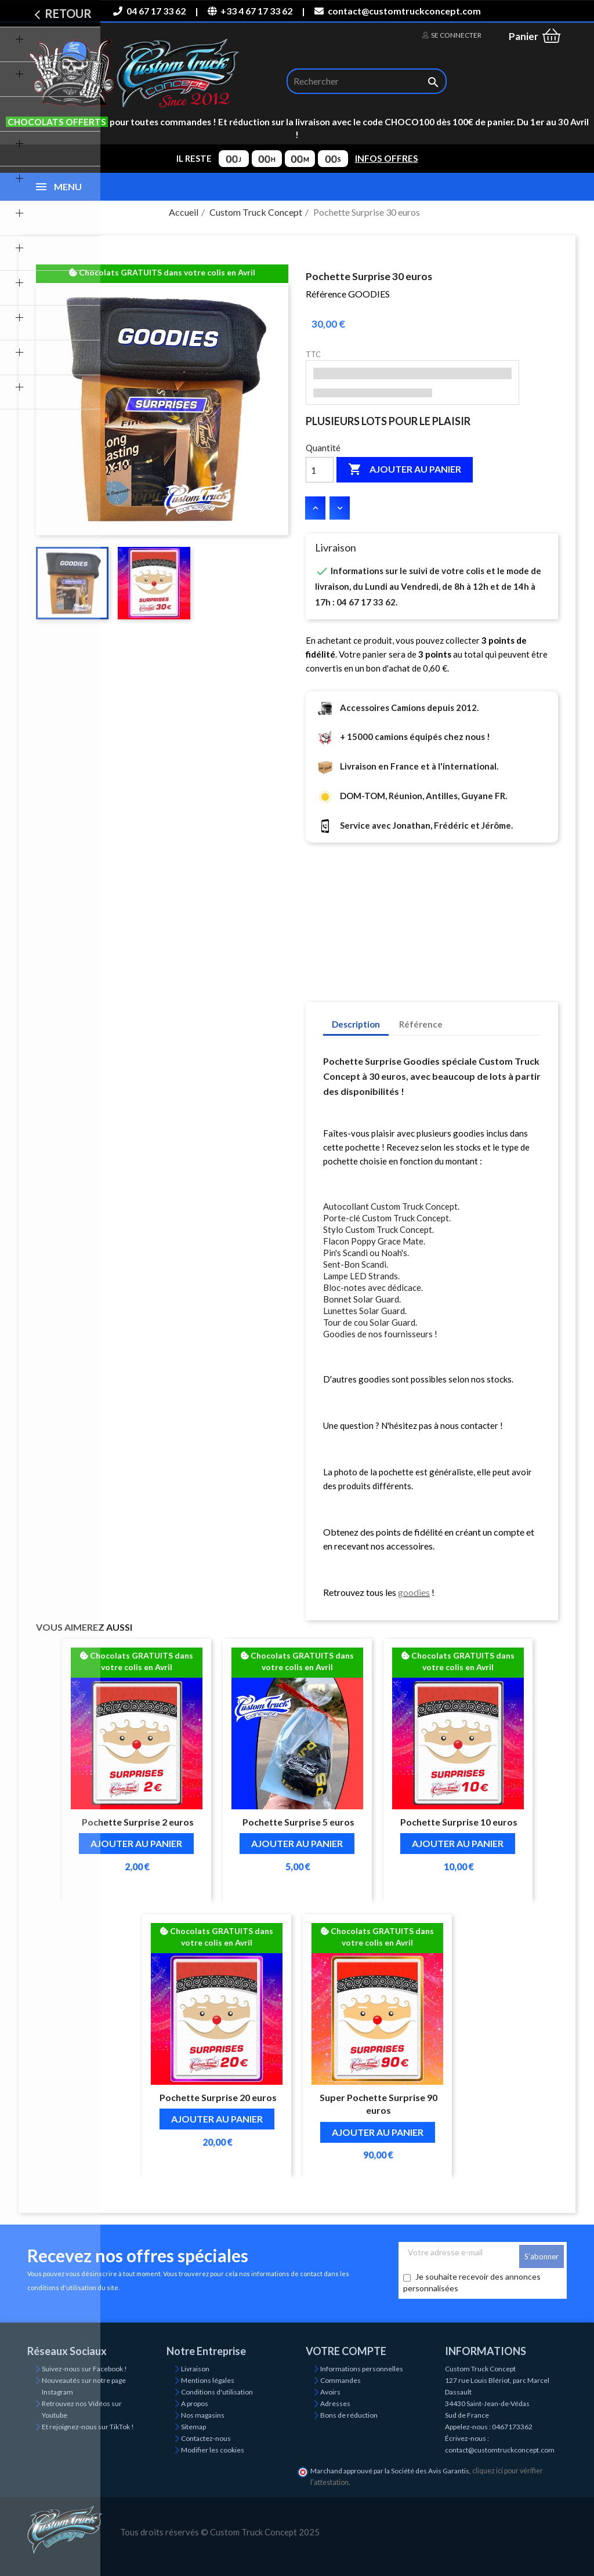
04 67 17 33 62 (149, 10)
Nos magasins (202, 2415)
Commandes (340, 2380)
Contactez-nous (206, 2438)
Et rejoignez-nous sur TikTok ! (88, 2426)
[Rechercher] (367, 81)
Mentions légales (207, 2380)
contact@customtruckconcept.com (397, 10)
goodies (414, 1592)
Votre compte (346, 2351)
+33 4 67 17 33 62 (250, 10)
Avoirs (330, 2392)
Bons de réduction (349, 2415)
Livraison (195, 2368)
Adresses (335, 2403)
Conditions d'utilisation (217, 2392)
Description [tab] (356, 1024)
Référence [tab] (421, 1024)
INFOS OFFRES (386, 158)
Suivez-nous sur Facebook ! (84, 2368)
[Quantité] (320, 469)
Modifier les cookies (212, 2450)
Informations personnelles (361, 2368)
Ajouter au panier (404, 469)
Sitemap (193, 2426)
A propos (194, 2403)
